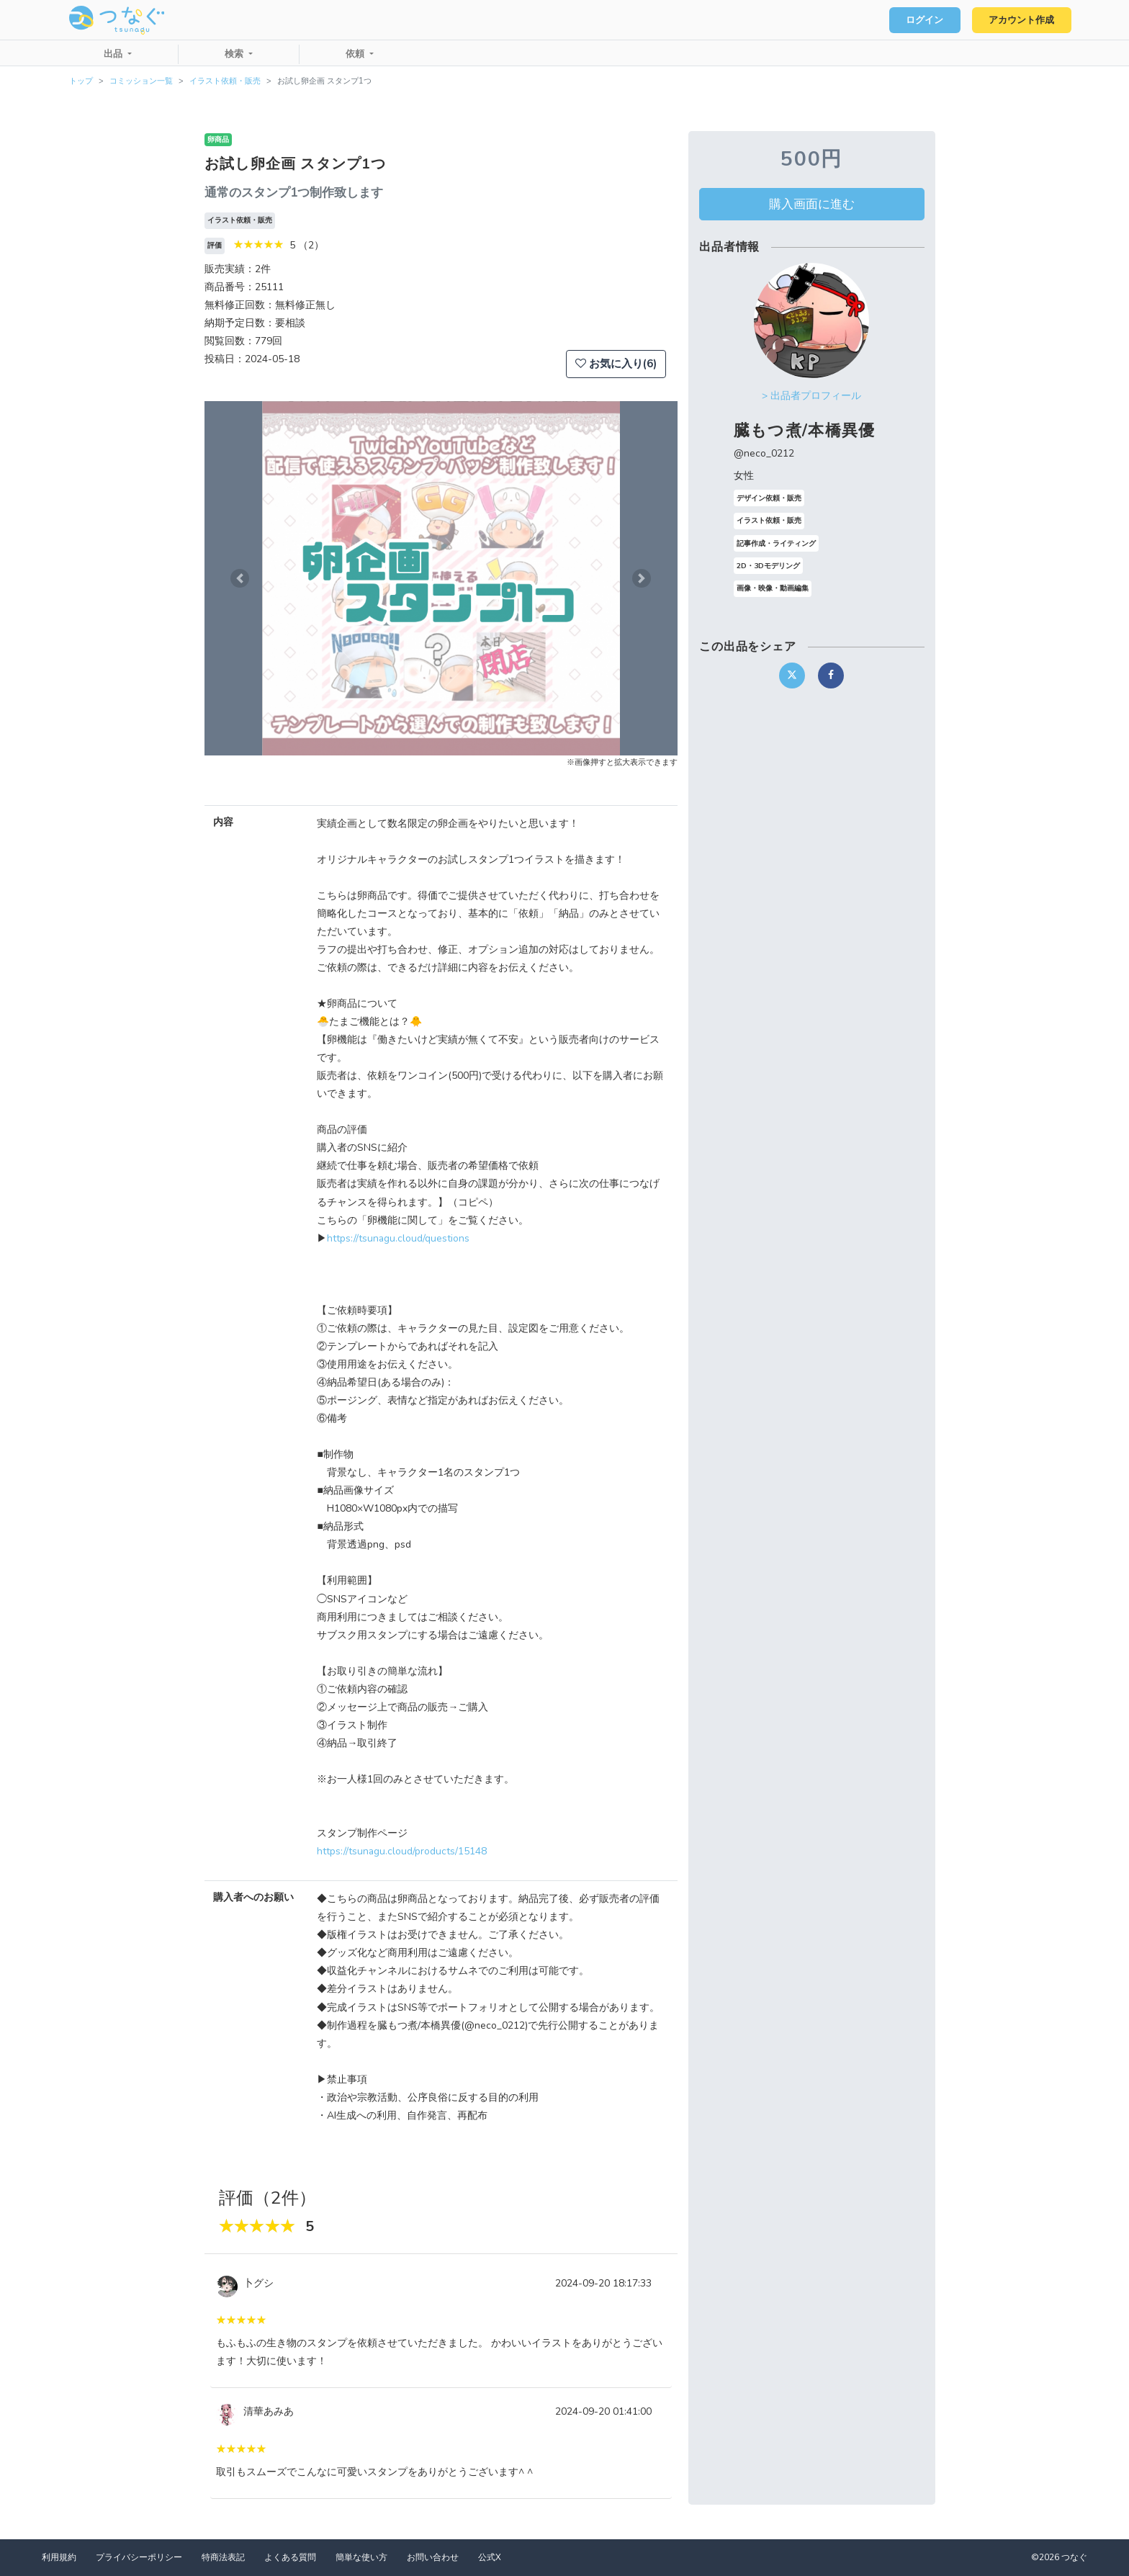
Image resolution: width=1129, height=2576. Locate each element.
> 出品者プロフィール (811, 396)
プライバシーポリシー (139, 2557)
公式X (489, 2557)
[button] (239, 578)
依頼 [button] (356, 54)
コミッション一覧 (141, 81)
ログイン (924, 20)
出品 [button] (114, 54)
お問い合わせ (433, 2557)
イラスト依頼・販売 (225, 81)
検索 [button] (235, 54)
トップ (81, 81)
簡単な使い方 (361, 2557)
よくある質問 (290, 2557)
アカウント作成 (1021, 20)
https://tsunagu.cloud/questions (398, 1238)
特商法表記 (223, 2557)
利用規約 (59, 2557)
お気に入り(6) (616, 363)
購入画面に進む (812, 203)
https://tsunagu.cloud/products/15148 (402, 1851)
